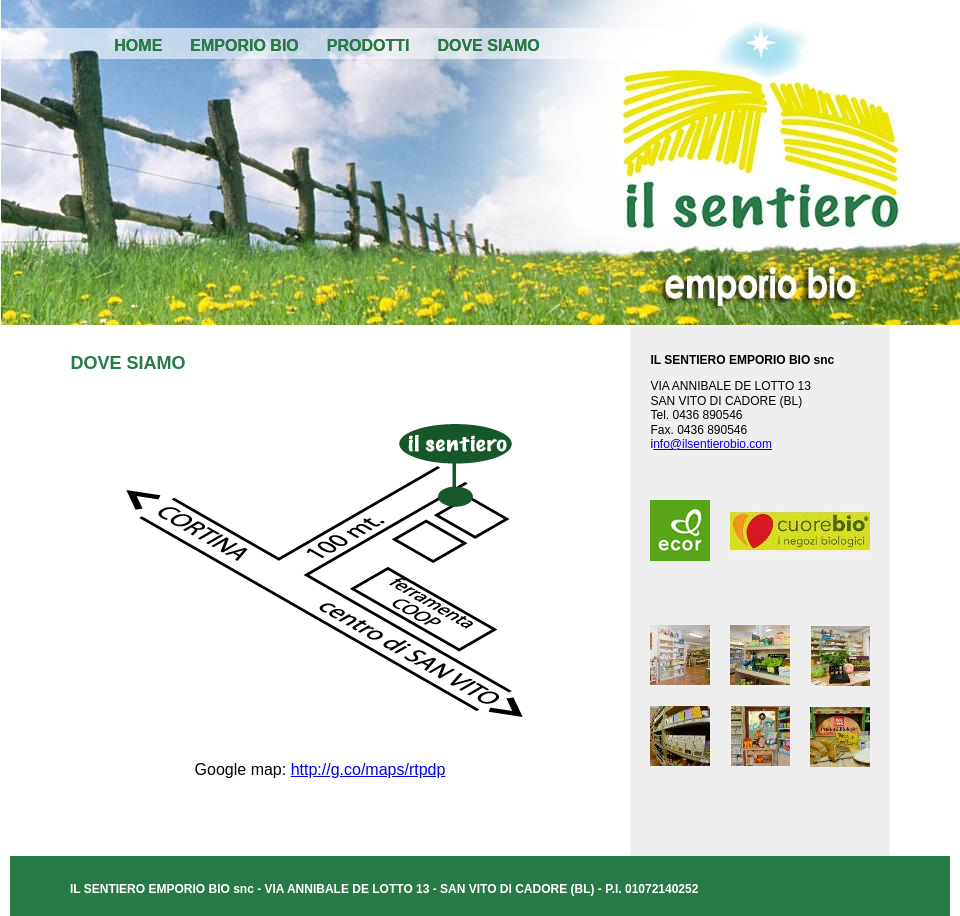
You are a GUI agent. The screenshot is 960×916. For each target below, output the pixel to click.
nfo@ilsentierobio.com (712, 444)
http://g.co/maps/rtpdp (368, 769)
